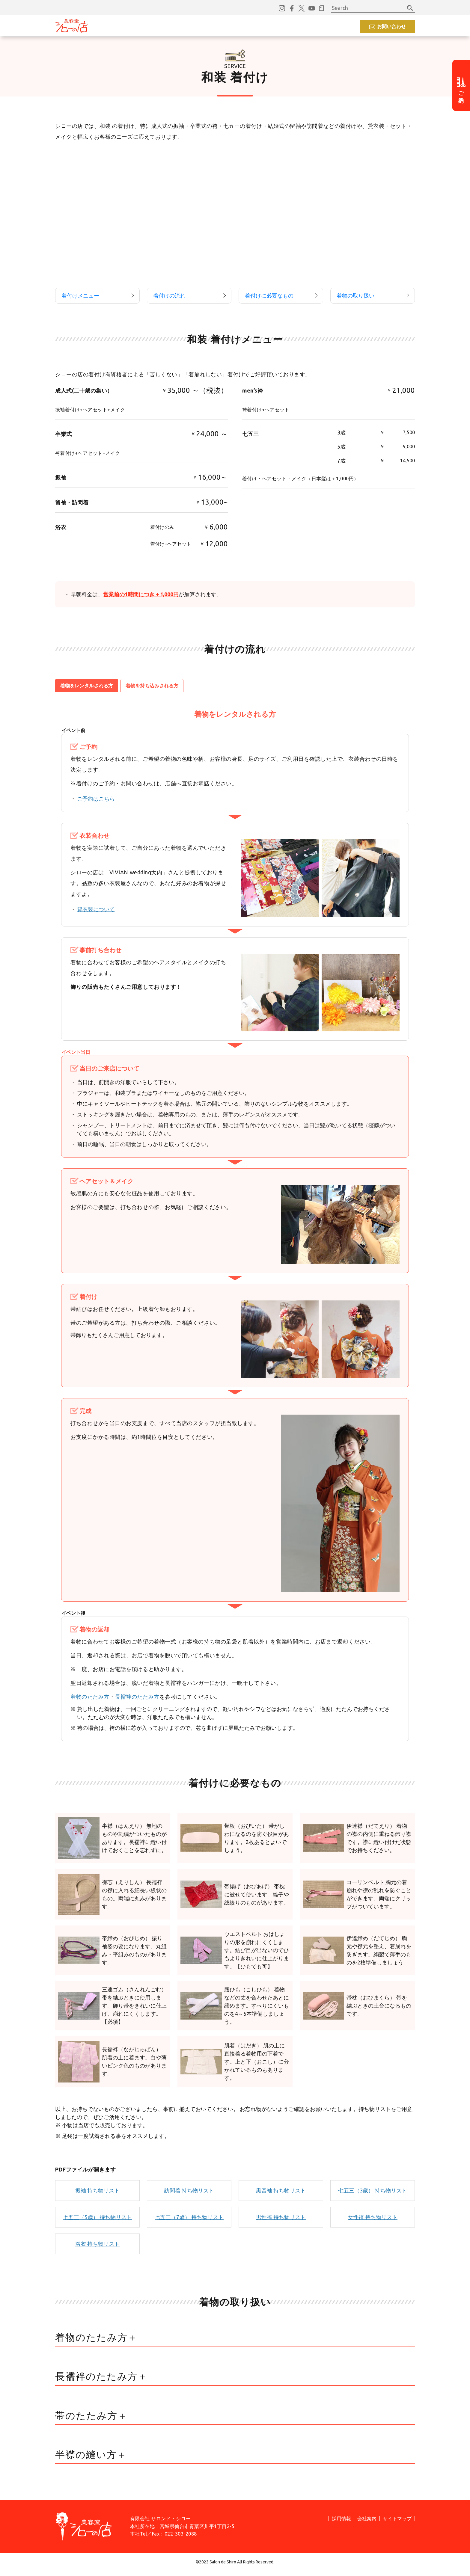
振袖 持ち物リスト (97, 2195)
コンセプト (113, 26)
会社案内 (366, 2523)
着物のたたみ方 (89, 1701)
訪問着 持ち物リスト (189, 2195)
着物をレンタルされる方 (86, 690)
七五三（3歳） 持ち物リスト (372, 2195)
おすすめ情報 (183, 26)
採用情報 (285, 26)
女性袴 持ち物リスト (372, 2222)
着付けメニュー (80, 298)
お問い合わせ (391, 26)
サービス (147, 26)
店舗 (213, 26)
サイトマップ (397, 2523)
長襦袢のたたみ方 (137, 1701)
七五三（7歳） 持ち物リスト (189, 2222)
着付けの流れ (169, 298)
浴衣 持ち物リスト (97, 2248)
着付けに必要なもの (269, 298)
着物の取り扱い (355, 298)
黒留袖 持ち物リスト (281, 2195)
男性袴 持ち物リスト (281, 2222)
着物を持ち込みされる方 (152, 690)
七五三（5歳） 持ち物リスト (97, 2222)
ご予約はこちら (96, 803)
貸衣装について (96, 914)
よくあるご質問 (247, 26)
